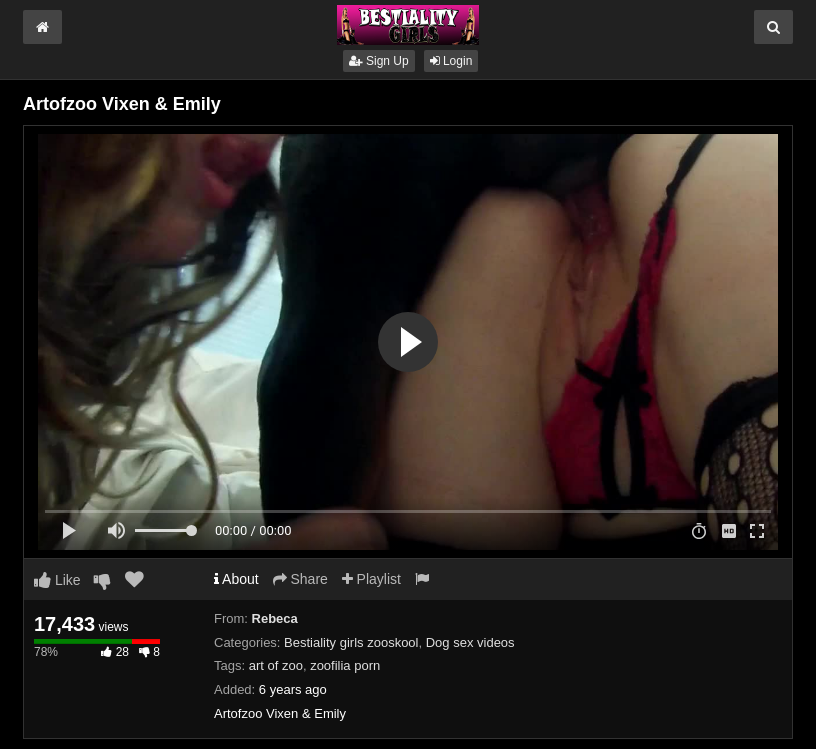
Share (300, 579)
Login (451, 61)
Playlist (371, 579)
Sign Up (379, 61)
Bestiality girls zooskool (351, 642)
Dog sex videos (470, 642)
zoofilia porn (345, 665)
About (236, 579)
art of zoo (276, 665)
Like (57, 580)
